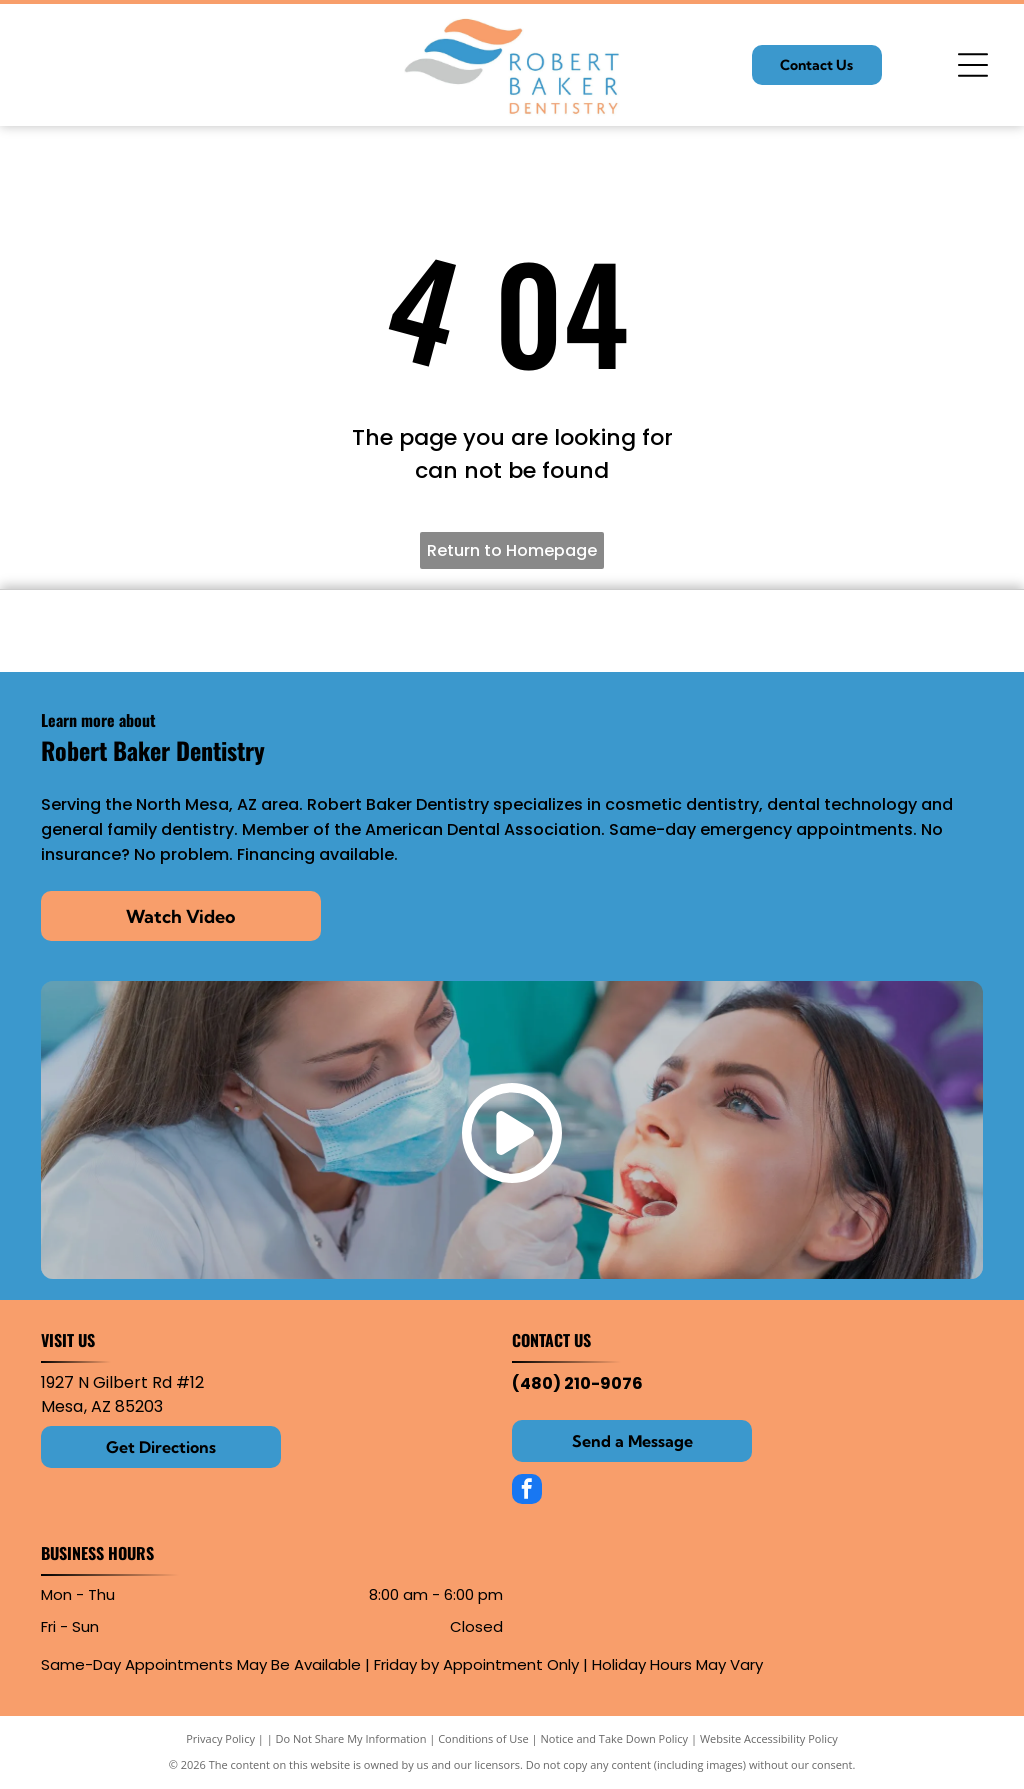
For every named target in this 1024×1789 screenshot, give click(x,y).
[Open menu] (973, 65)
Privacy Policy (220, 1738)
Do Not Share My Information (351, 1738)
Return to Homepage (512, 550)
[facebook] (527, 1491)
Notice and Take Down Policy (615, 1738)
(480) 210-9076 (577, 1383)
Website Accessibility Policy (769, 1738)
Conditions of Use (483, 1738)
